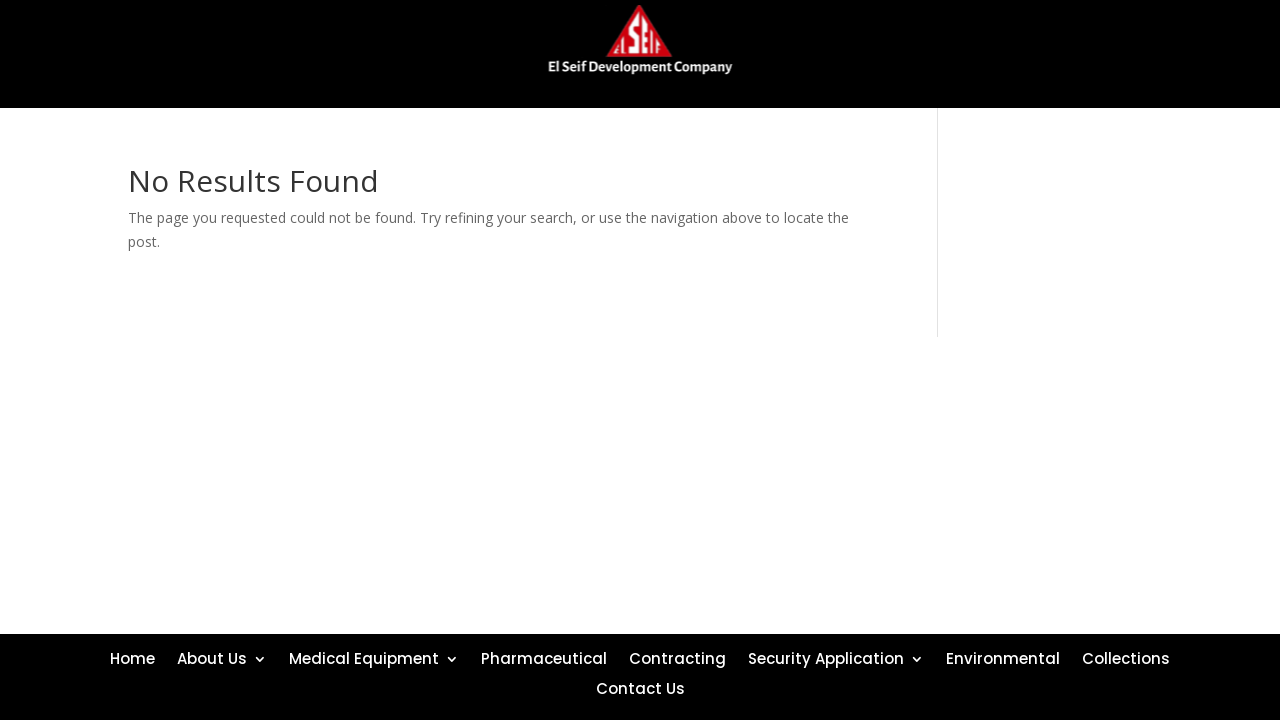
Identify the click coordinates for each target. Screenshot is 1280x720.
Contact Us (640, 687)
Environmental (1003, 657)
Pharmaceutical (544, 657)
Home (132, 657)
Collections (1126, 657)
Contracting (677, 657)
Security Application (826, 657)
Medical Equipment (364, 657)
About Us (212, 657)
